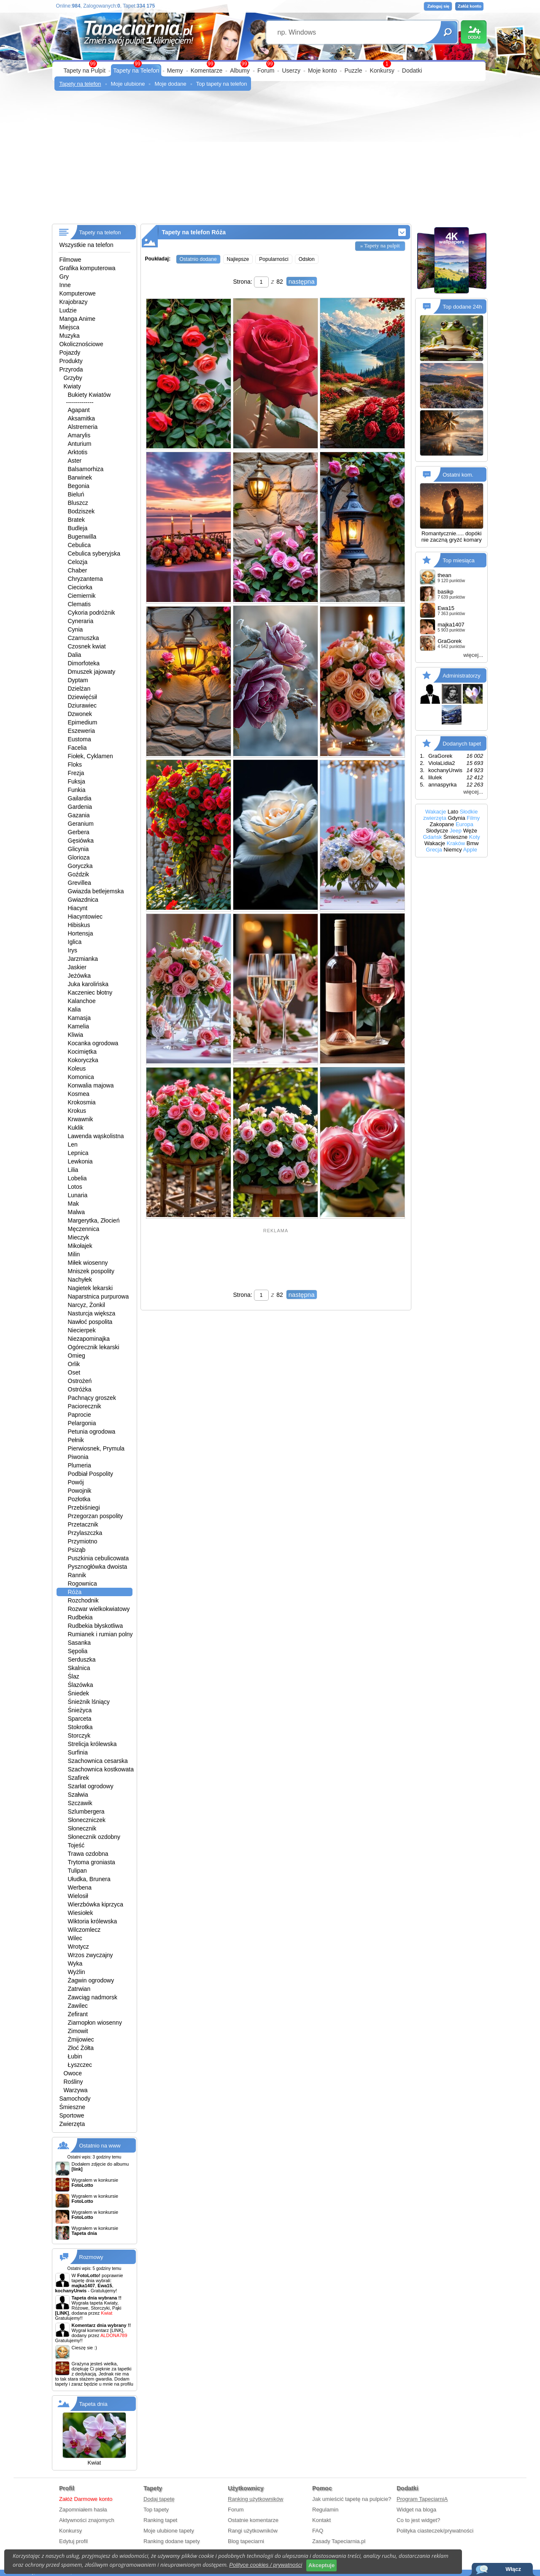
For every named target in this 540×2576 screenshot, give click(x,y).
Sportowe (71, 2115)
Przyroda (71, 369)
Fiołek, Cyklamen (90, 756)
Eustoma (79, 739)
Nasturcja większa (92, 1313)
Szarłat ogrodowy (90, 1786)
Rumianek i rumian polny (100, 1634)
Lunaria (78, 1195)
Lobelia (77, 1178)
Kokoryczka (83, 1060)
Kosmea (78, 1093)
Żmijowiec (81, 2039)
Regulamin (325, 2509)
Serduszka (82, 1659)
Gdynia (456, 818)
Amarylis (79, 435)
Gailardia (80, 798)
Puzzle (353, 70)
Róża (75, 1592)
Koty (474, 837)
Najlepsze (238, 259)
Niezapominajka (89, 1338)
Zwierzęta (72, 2123)
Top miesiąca (459, 560)
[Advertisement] (270, 160)
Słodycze (437, 830)
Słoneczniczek (87, 1820)
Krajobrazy (73, 301)
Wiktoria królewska (92, 1921)
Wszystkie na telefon (86, 244)
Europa (464, 824)
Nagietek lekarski (90, 1288)
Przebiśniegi (84, 1507)
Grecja (434, 849)
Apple (470, 849)
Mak (73, 1203)
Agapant (79, 410)
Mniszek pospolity (91, 1271)
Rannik (77, 1575)
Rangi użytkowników (253, 2530)
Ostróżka (80, 1389)
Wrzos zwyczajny (90, 1955)
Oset (74, 1372)
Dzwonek (80, 713)
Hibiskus (79, 925)
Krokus (77, 1110)
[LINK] (116, 2330)
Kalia (74, 1009)
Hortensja (80, 933)
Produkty (71, 361)
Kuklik (76, 1127)
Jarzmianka (83, 958)
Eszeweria (81, 730)
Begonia (78, 486)
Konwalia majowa (91, 1085)
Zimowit (78, 2031)
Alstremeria (83, 426)
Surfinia (78, 1752)
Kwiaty (72, 386)
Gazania (79, 815)
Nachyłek (80, 1279)
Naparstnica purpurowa (98, 1296)
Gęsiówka (81, 840)
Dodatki (412, 70)
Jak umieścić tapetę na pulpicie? (351, 2499)
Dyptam (78, 680)
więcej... (473, 655)
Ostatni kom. (458, 475)
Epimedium (82, 722)
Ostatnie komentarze (253, 2520)
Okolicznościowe (81, 344)
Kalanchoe (82, 1001)
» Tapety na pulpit (380, 245)
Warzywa (76, 2090)
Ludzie (68, 310)
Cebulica (79, 545)
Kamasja (79, 1017)
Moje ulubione (128, 84)
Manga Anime (77, 318)
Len (73, 1144)
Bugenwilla (82, 536)
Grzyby (73, 377)
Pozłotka (79, 1499)
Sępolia (78, 1651)
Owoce (73, 2073)
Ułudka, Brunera (89, 1879)
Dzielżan (79, 688)
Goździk (78, 874)
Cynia (75, 629)
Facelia (77, 747)
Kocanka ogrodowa (93, 1043)
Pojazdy (70, 352)
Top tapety (156, 2509)
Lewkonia (80, 1161)
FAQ (317, 2530)
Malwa (76, 1212)
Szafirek (78, 1777)
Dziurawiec (82, 705)
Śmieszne (72, 2107)
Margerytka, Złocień (94, 1220)
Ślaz (73, 1676)
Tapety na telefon (80, 84)
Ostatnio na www (100, 2145)
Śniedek (78, 1693)
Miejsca (69, 327)
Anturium (80, 443)
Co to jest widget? (418, 2520)
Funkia (77, 789)
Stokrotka (80, 1727)
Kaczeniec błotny (90, 992)
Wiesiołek (80, 1912)
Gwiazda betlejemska (96, 891)
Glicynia (78, 849)
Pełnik (76, 1440)
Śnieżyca (80, 1710)
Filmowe (70, 259)
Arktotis (78, 452)
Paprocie (79, 1414)
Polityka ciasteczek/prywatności (435, 2530)
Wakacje (435, 811)
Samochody (75, 2098)
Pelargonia (82, 1423)
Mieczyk (78, 1237)
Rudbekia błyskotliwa (95, 1625)
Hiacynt (78, 908)
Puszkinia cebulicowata (98, 1558)
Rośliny (73, 2081)
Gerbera (78, 832)
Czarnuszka (83, 638)
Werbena (80, 1887)
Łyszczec (80, 2064)
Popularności (273, 259)
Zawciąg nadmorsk (93, 1997)
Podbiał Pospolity (90, 1473)
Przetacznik (83, 1524)
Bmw (473, 843)
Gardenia (80, 806)
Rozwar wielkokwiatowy (99, 1608)
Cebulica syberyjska (94, 553)
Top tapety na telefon (221, 84)
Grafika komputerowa (87, 268)
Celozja (78, 562)
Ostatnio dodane (198, 259)
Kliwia (76, 1034)
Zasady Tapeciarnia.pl (338, 2541)
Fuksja (76, 781)
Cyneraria (81, 621)
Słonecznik (82, 1828)
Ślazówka (80, 1684)
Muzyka (69, 335)
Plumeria (79, 1465)
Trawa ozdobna (88, 1853)
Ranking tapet (160, 2520)
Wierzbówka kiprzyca (95, 1904)
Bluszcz (78, 502)
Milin (74, 1254)
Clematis (79, 604)
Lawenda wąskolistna (96, 1136)
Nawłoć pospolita (90, 1321)
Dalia (74, 654)
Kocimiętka (82, 1051)
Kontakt (321, 2520)
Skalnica (79, 1668)
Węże (470, 830)
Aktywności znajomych (86, 2520)
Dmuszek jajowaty (92, 671)
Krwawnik (80, 1119)
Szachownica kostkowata (101, 1769)
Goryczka (80, 865)
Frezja (76, 773)
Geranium (81, 823)
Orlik (74, 1364)
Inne (65, 285)
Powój (76, 1482)
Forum (265, 70)
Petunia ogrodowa (92, 1431)
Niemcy (452, 849)
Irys (73, 950)
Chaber (77, 570)
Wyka (75, 1963)
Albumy (240, 70)
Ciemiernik (82, 595)
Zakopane (441, 824)
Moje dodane (170, 84)
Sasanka (79, 1642)
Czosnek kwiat (87, 646)
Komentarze (206, 70)
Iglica (75, 941)
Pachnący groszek (92, 1397)
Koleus (77, 1068)
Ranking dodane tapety (171, 2541)
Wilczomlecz (84, 1929)
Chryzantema (85, 578)
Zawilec (78, 2005)
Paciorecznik (84, 1406)
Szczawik (80, 1803)
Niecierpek (82, 1330)
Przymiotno (82, 1541)
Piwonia (78, 1456)
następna (302, 281)
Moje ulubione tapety (168, 2530)
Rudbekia (80, 1617)
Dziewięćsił (82, 697)
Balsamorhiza (86, 469)
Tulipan (77, 1870)
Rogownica (82, 1583)
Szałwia (78, 1794)
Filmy (473, 818)
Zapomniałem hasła (83, 2509)
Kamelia (78, 1026)
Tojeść (76, 1845)
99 (270, 64)
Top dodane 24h (462, 307)
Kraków (456, 843)
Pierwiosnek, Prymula (96, 1448)
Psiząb (77, 1549)
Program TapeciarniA (422, 2499)
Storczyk (79, 1735)
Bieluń (76, 494)
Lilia (73, 1169)
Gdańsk (432, 837)
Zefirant (78, 2014)
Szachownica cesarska (98, 1760)
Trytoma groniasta (91, 1862)
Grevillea (79, 882)
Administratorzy (462, 675)
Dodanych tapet (462, 743)
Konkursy (382, 70)
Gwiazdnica (83, 899)
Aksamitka (81, 418)
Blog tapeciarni (246, 2541)
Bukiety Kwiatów (89, 394)
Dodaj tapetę (159, 2499)
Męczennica (84, 1229)
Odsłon (307, 259)
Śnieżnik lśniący (89, 1701)
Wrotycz (78, 1946)
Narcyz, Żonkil (86, 1305)
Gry (64, 276)
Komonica (81, 1077)
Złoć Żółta (81, 2048)
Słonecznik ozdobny (94, 1836)
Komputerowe (77, 293)
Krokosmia (82, 1102)
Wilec (75, 1938)
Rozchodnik (83, 1600)
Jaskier (77, 967)
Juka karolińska (88, 984)
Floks (75, 764)
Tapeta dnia (93, 2404)
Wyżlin (76, 1972)
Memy (175, 70)
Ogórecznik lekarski (93, 1347)
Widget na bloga (416, 2509)
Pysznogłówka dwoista (97, 1566)
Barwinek (80, 477)
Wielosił (78, 1896)
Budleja (78, 528)
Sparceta (80, 1718)
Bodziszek (81, 511)
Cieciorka (80, 587)
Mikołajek (80, 1245)
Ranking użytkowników (256, 2499)
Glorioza (79, 857)
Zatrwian (79, 1988)
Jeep (456, 830)
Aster (75, 460)
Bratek (76, 519)
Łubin (75, 2056)
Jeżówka (79, 975)
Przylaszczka (85, 1532)
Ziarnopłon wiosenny (95, 2022)
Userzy (291, 70)
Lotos (75, 1186)
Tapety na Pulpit (85, 70)
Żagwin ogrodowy (91, 1980)
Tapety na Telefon (136, 70)
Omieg (76, 1355)
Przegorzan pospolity (95, 1516)
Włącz (513, 2569)
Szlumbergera (86, 1811)
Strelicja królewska (92, 1744)
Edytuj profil (73, 2541)
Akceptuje (321, 2565)
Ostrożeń (80, 1380)
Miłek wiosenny (88, 1262)
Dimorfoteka (84, 663)
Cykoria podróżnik (91, 612)
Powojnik (80, 1490)
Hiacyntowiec (85, 916)
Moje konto (322, 70)
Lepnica (78, 1153)
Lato (453, 811)
